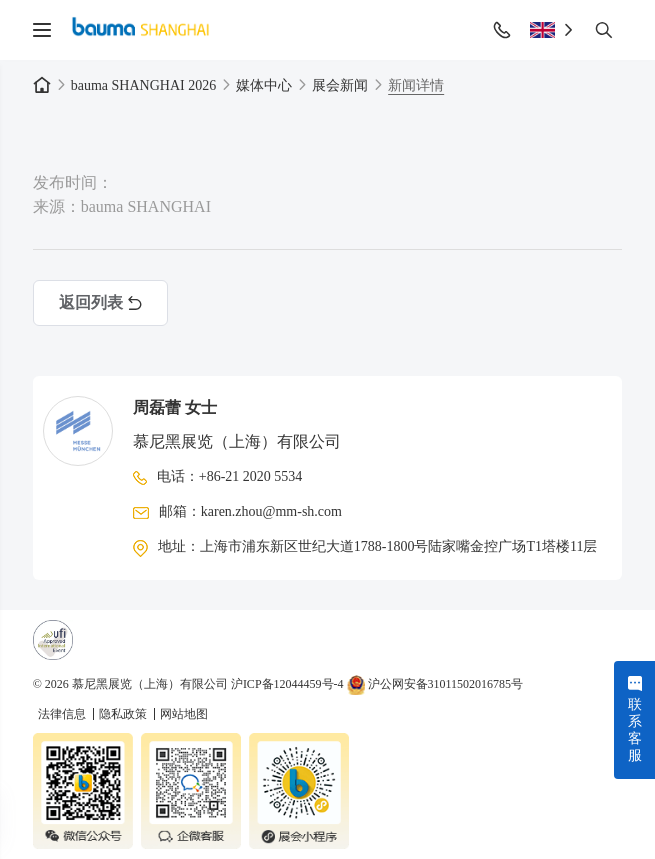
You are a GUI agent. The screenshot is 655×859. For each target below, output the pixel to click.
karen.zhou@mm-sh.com (271, 511)
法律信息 (63, 714)
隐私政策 (124, 714)
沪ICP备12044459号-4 (287, 684)
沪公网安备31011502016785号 (435, 684)
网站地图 (184, 714)
